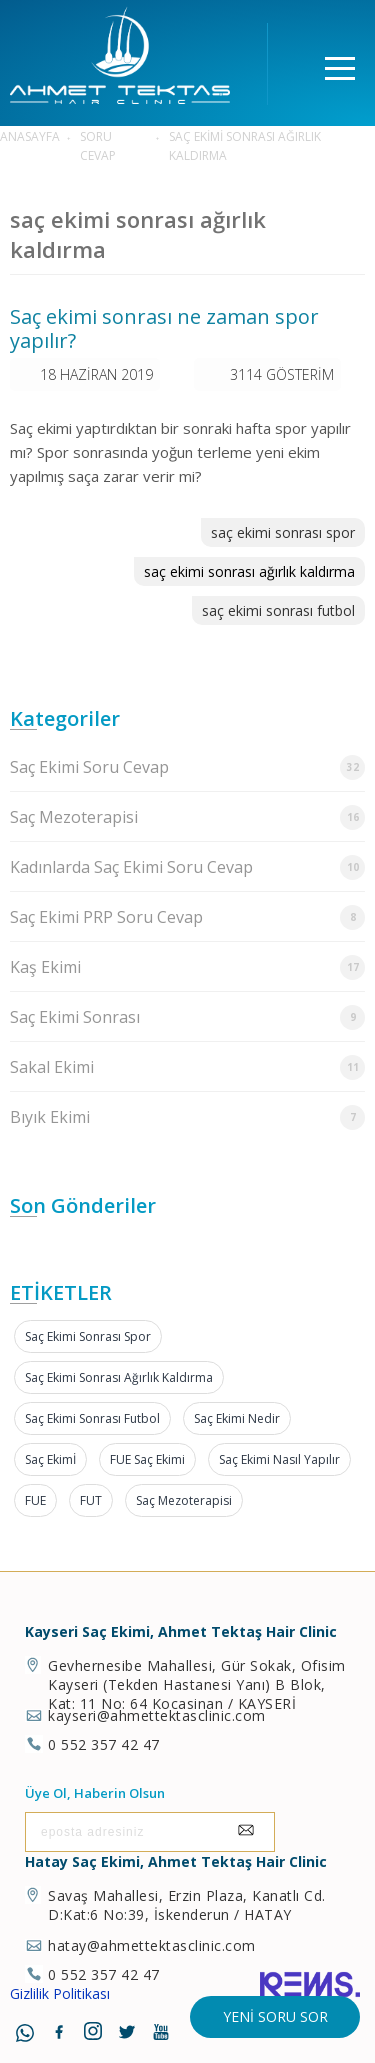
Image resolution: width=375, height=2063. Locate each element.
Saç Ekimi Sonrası (187, 1017)
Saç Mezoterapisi (187, 817)
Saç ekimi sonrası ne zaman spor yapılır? (164, 328)
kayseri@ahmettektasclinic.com (157, 1715)
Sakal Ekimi (187, 1067)
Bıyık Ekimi (187, 1117)
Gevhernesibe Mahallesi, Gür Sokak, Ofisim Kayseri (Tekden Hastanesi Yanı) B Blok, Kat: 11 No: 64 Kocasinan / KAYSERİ (197, 1684)
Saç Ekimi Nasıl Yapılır (279, 1459)
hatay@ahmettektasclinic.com (152, 1945)
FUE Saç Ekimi (147, 1459)
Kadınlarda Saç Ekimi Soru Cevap (187, 867)
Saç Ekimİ (50, 1459)
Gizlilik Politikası (60, 1993)
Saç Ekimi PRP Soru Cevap (187, 917)
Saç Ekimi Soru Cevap (187, 767)
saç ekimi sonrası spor (283, 532)
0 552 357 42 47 (104, 1744)
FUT (91, 1500)
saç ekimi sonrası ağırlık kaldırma (249, 571)
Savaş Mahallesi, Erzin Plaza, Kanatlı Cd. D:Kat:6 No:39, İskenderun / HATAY (187, 1905)
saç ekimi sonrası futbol (278, 610)
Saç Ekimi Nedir (237, 1418)
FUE (35, 1500)
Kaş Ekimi (187, 967)
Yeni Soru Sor (275, 2016)
